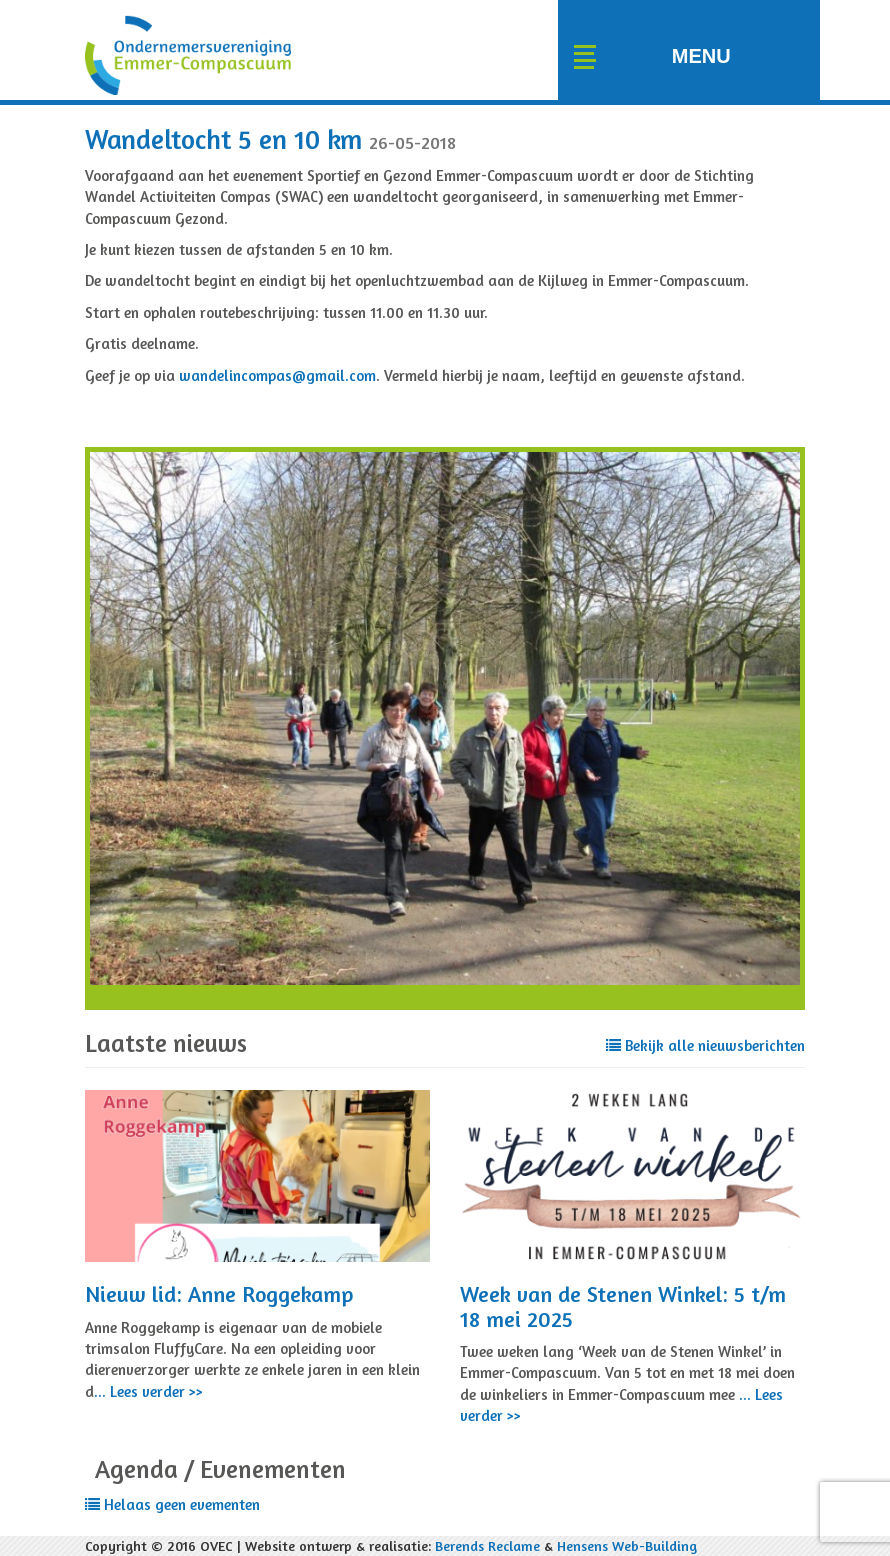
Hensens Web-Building (627, 1545)
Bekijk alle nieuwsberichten (705, 1045)
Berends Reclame (487, 1545)
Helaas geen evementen (172, 1504)
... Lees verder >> (148, 1391)
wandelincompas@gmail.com (277, 375)
